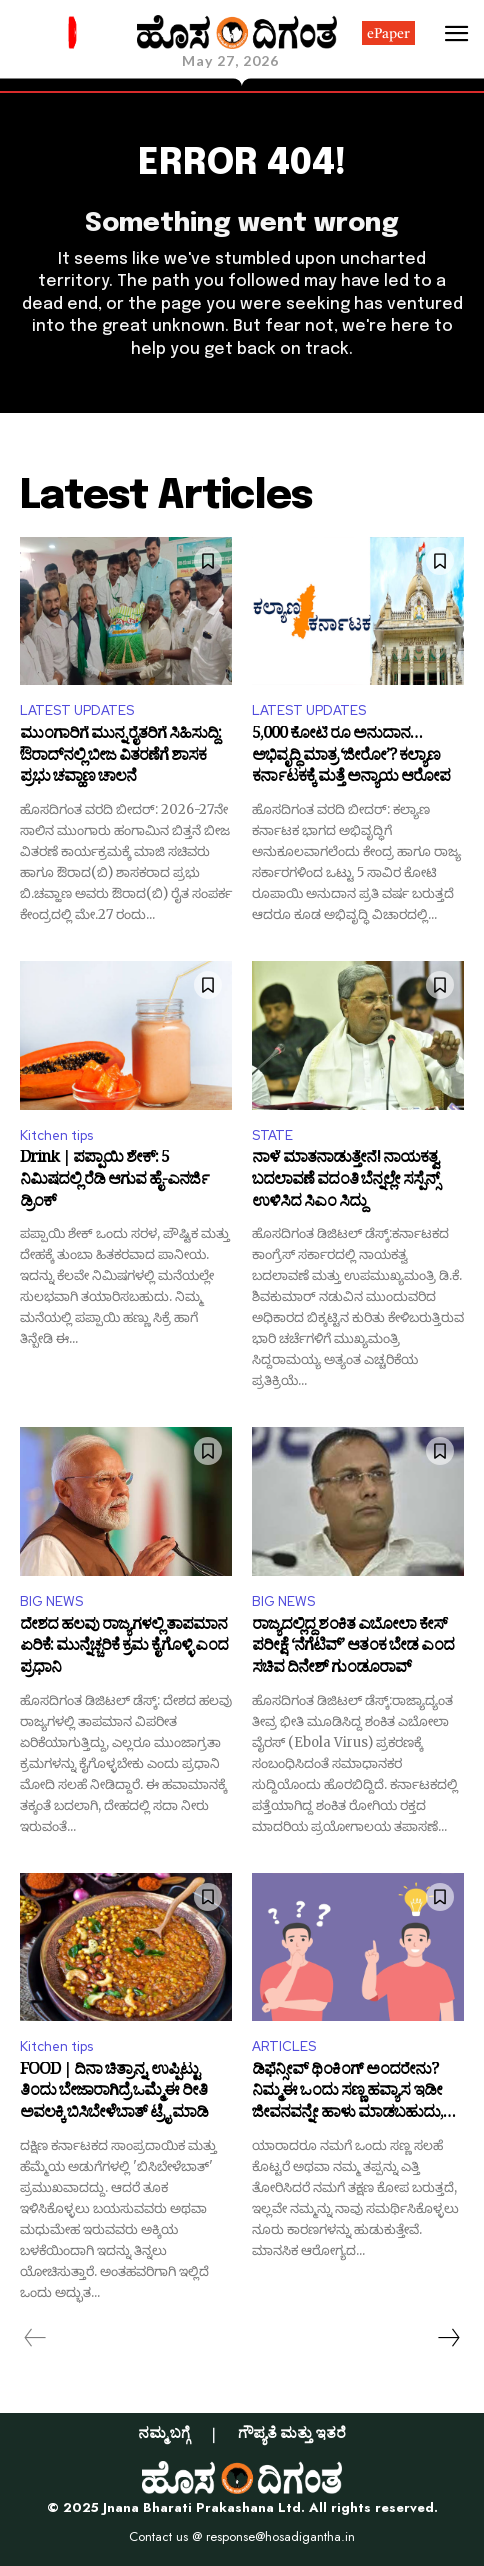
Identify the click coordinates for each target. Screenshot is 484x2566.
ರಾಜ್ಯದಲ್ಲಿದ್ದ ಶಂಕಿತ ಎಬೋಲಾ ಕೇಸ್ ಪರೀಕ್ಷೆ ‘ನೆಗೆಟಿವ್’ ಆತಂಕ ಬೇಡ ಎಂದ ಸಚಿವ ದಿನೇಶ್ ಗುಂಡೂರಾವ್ (353, 1648)
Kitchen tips (56, 1135)
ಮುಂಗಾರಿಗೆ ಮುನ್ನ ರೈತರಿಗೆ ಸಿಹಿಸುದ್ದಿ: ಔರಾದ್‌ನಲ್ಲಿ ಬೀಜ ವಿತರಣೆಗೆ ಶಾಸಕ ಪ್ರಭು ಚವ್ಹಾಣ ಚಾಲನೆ (120, 757)
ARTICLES (284, 2046)
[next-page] (448, 2338)
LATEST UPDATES (77, 710)
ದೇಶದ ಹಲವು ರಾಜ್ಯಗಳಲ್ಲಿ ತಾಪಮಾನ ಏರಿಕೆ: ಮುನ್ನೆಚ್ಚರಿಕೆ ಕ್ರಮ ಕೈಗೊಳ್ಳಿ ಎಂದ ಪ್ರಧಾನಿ (124, 1648)
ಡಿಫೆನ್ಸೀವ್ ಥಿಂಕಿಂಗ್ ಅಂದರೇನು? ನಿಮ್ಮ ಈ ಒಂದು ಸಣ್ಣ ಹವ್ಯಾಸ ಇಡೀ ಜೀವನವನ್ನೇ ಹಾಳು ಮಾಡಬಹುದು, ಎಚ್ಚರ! (347, 2093)
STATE (272, 1135)
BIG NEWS (51, 1601)
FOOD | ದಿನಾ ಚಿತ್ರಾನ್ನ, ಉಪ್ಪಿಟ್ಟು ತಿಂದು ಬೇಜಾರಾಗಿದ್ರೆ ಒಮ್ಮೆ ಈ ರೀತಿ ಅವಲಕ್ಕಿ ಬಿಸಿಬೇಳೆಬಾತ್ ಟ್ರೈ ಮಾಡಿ (114, 2093)
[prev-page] (35, 2338)
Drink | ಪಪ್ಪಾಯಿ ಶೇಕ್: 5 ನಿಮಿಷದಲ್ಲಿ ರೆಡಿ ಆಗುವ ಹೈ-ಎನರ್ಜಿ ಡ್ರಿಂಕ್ (114, 1181)
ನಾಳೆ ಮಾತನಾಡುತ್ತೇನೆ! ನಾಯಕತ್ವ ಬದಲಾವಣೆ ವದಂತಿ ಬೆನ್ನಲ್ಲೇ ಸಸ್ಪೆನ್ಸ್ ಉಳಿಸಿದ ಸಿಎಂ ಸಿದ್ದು (345, 1181)
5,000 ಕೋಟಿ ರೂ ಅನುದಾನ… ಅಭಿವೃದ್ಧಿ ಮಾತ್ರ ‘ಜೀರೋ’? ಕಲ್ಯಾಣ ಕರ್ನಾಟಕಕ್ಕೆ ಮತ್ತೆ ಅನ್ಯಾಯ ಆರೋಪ (351, 757)
